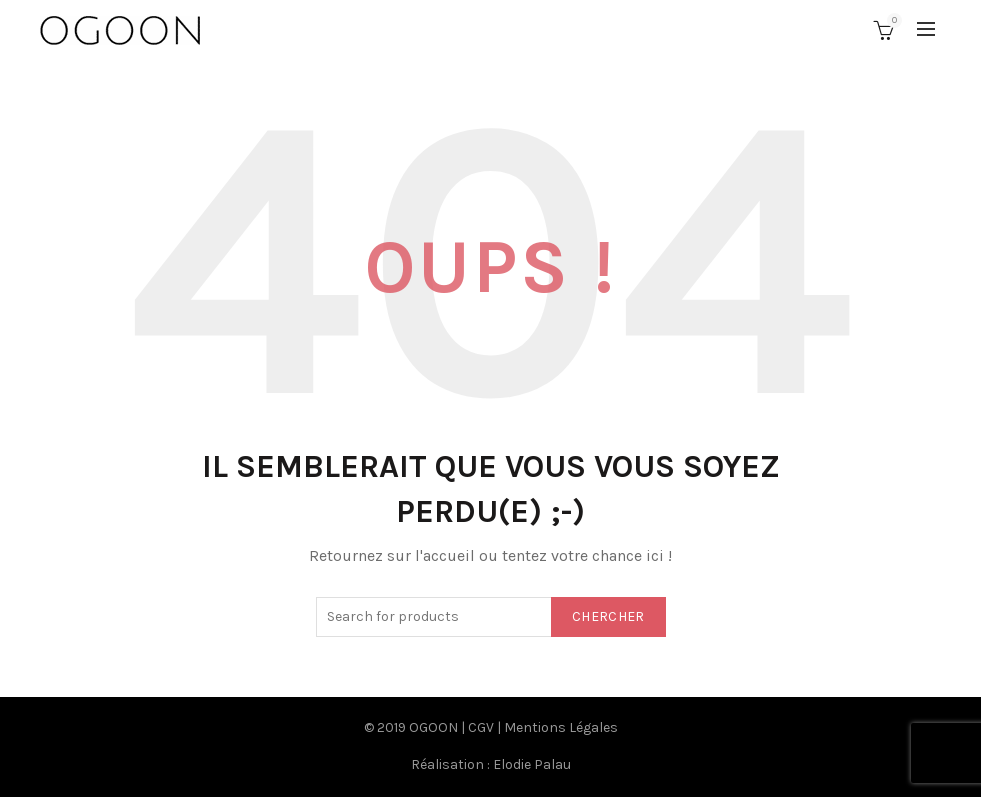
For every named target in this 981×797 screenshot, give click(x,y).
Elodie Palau (532, 764)
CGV (481, 727)
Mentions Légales (561, 727)
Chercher (608, 616)
